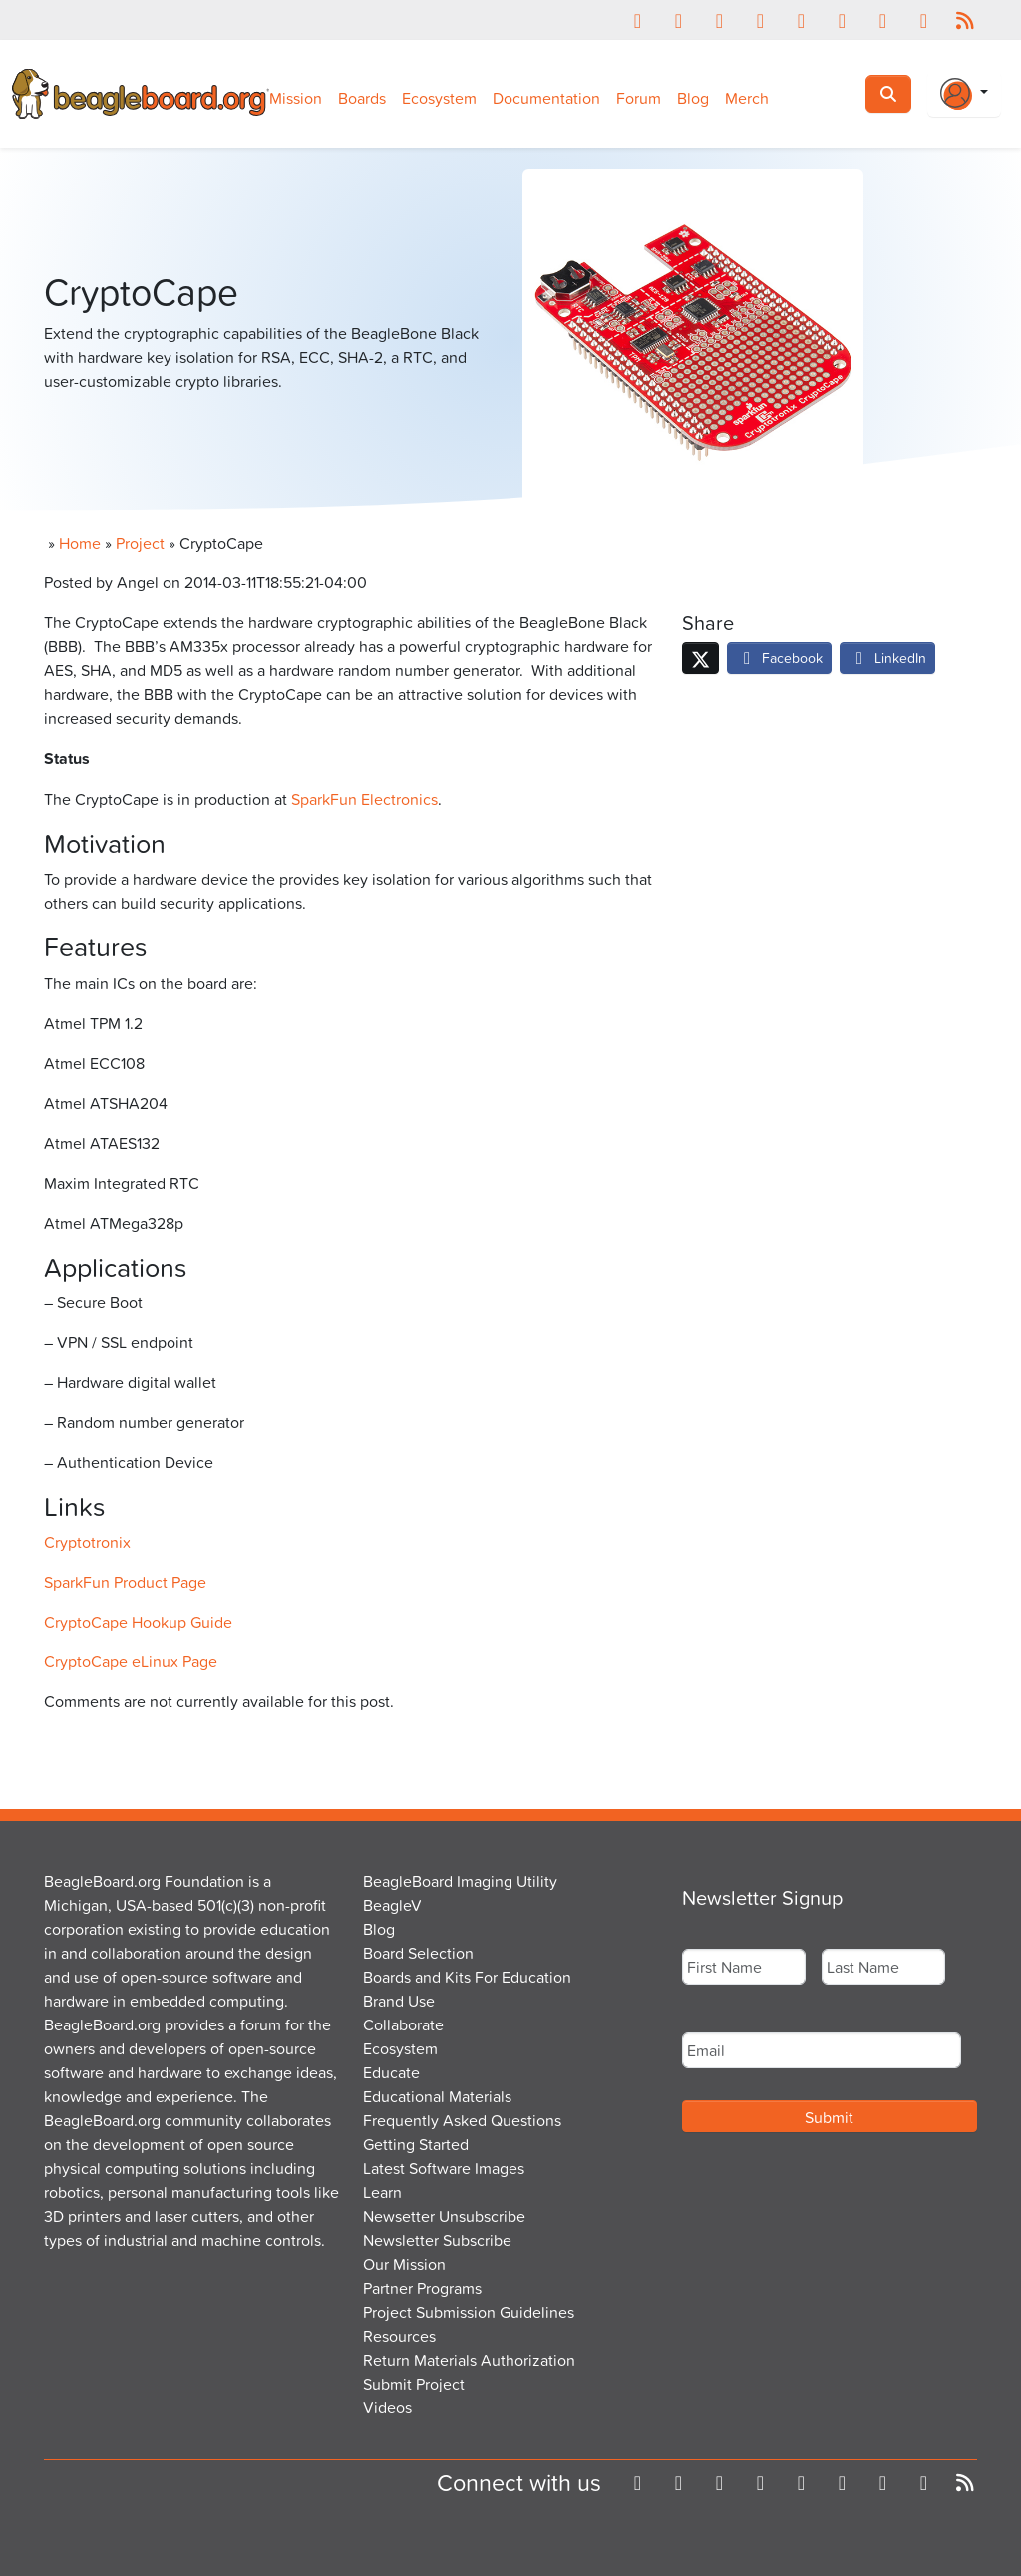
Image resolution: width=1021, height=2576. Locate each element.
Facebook (779, 657)
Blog (693, 98)
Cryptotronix (87, 1542)
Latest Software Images (443, 2168)
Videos (387, 2407)
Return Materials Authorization (469, 2360)
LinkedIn (887, 657)
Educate (391, 2072)
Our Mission (404, 2264)
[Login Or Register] (964, 94)
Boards (362, 98)
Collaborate (403, 2024)
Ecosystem (439, 98)
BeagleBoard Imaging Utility (460, 1881)
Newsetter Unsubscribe (444, 2216)
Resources (399, 2336)
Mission (295, 98)
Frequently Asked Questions (462, 2120)
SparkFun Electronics (364, 799)
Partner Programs (422, 2288)
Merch (747, 98)
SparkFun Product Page (125, 1582)
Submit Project (414, 2383)
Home (80, 542)
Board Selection (418, 1953)
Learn (382, 2192)
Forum (638, 98)
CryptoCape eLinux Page (130, 1661)
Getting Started (416, 2144)
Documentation (546, 98)
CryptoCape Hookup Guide (138, 1622)
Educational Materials (437, 2096)
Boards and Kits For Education (467, 1977)
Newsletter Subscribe (437, 2240)
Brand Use (399, 2001)
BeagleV (392, 1905)
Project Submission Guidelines (468, 2312)
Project (140, 542)
